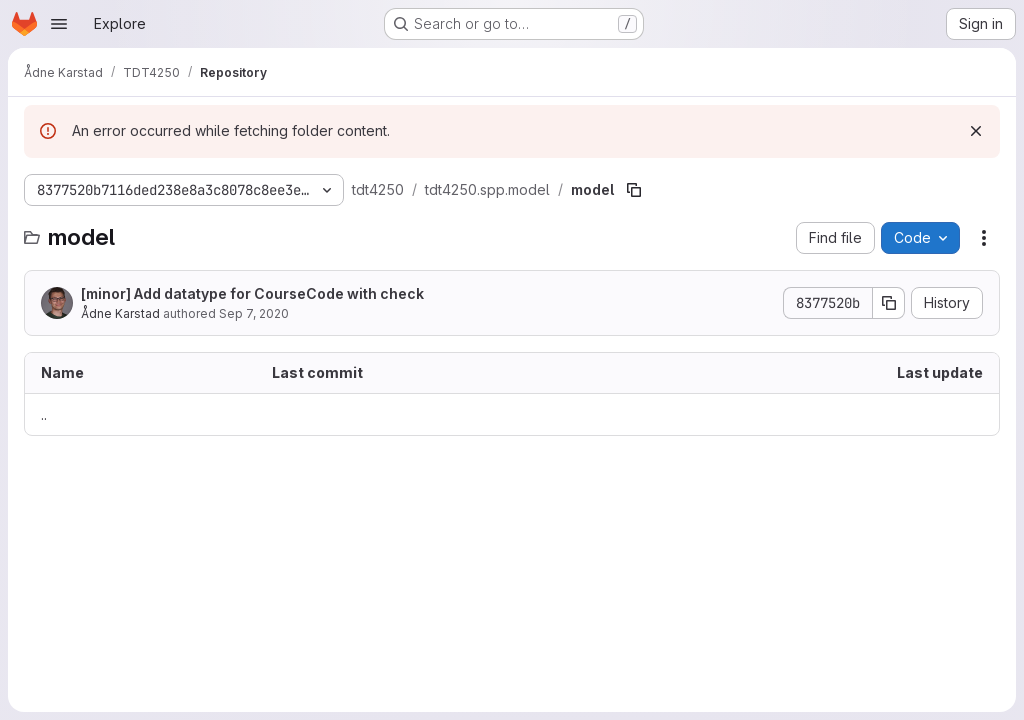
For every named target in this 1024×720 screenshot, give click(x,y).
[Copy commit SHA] (889, 303)
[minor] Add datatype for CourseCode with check (252, 293)
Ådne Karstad (120, 313)
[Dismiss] (976, 131)
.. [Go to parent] (44, 414)
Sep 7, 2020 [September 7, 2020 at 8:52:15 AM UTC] (254, 313)
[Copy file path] (634, 190)
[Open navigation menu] (59, 24)
